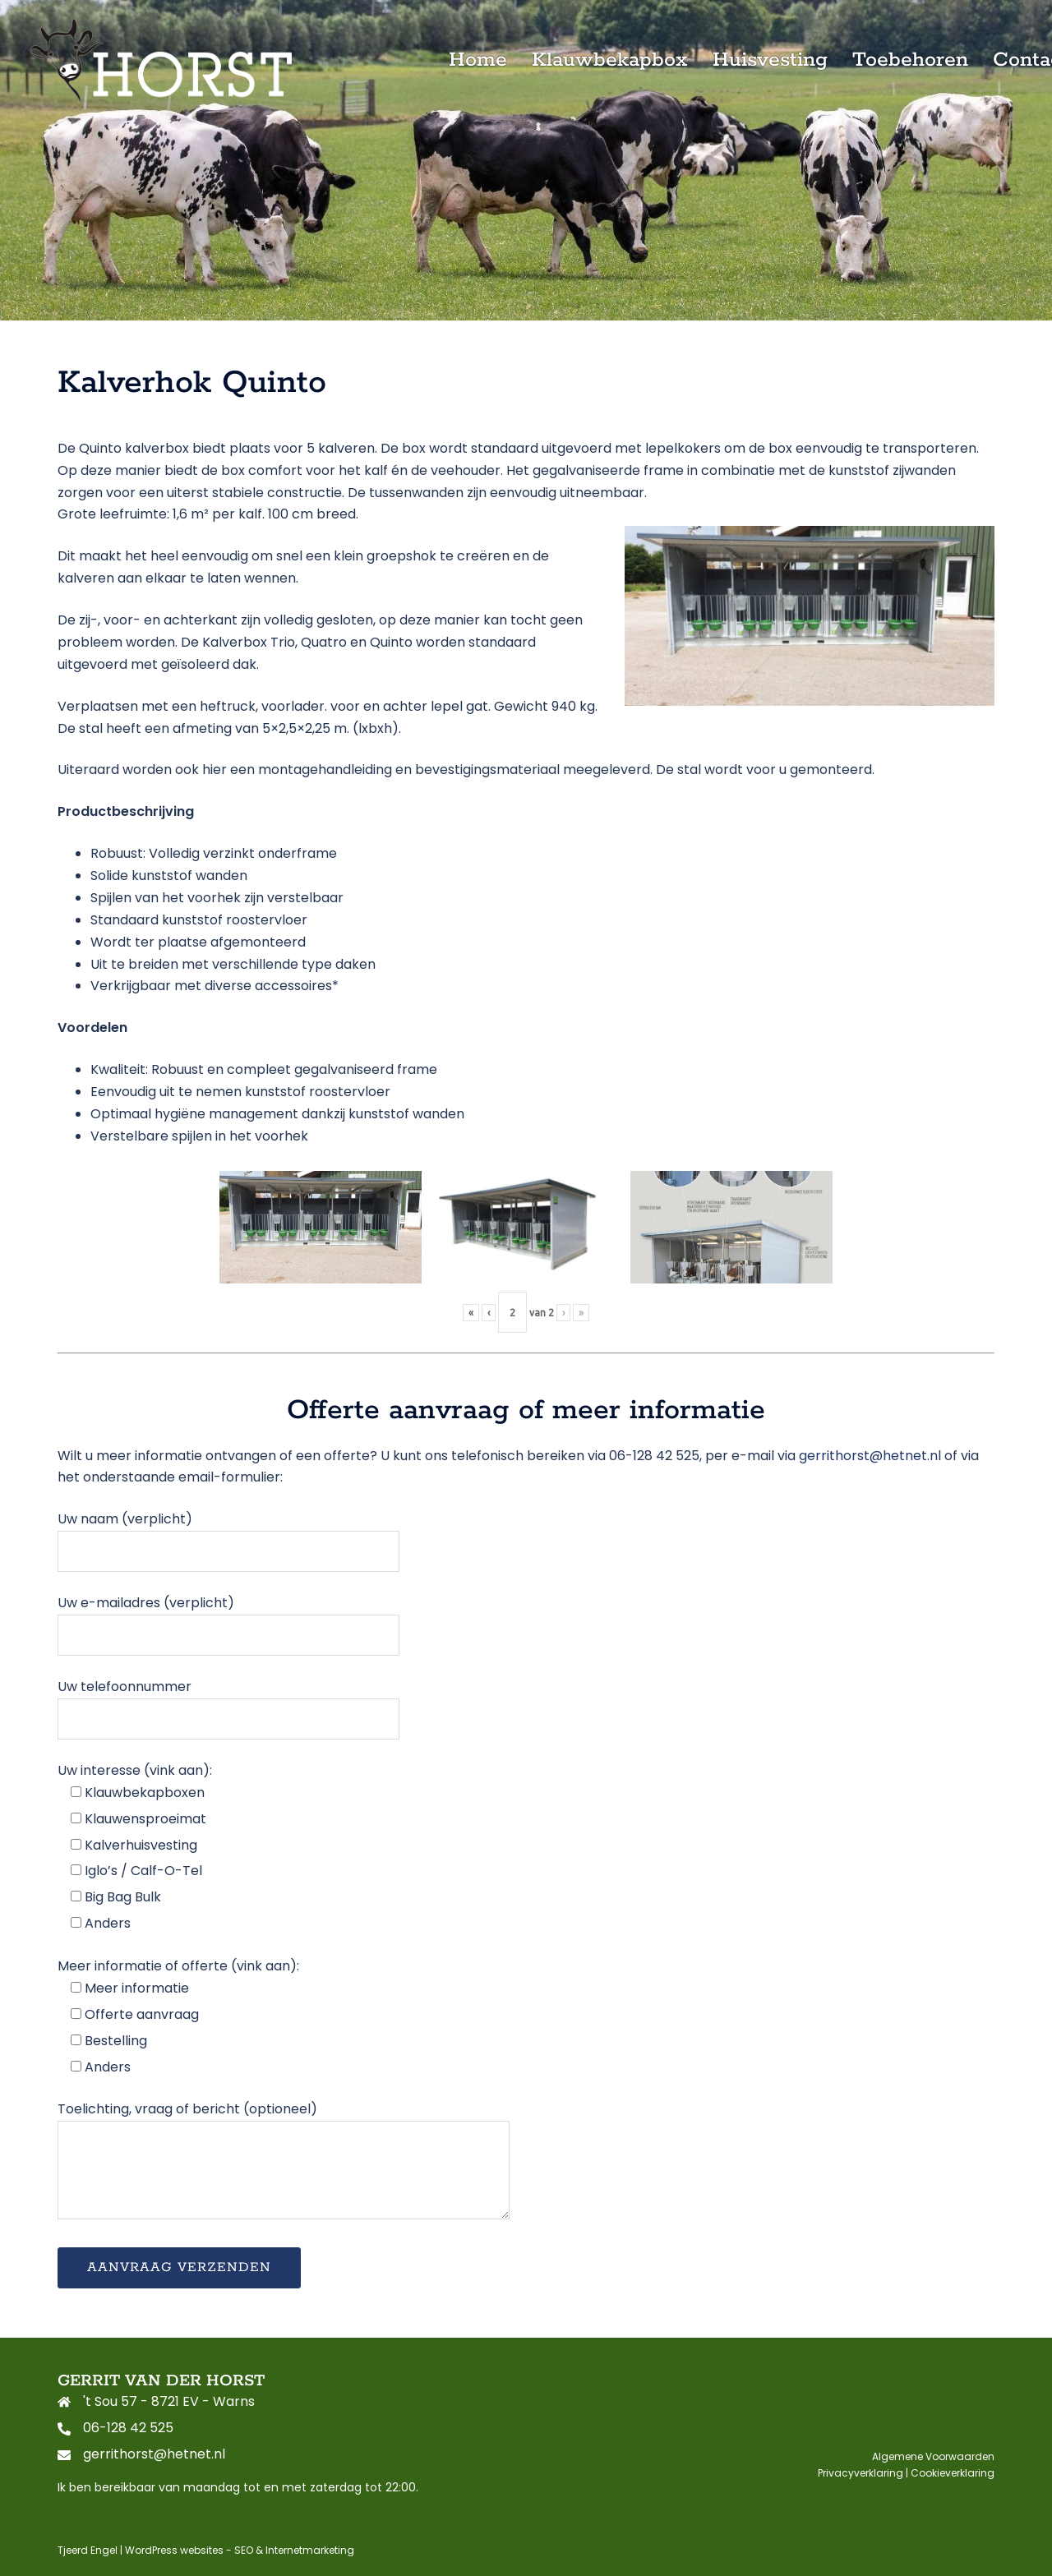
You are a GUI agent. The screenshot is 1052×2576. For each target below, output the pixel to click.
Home (478, 60)
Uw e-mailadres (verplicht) (228, 1618)
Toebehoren (910, 60)
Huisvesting (770, 60)
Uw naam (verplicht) (228, 1534)
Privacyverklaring (860, 2473)
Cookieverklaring (952, 2473)
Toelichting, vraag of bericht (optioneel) (284, 2161)
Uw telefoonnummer (228, 1702)
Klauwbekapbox (610, 60)
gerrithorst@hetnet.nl (870, 1455)
